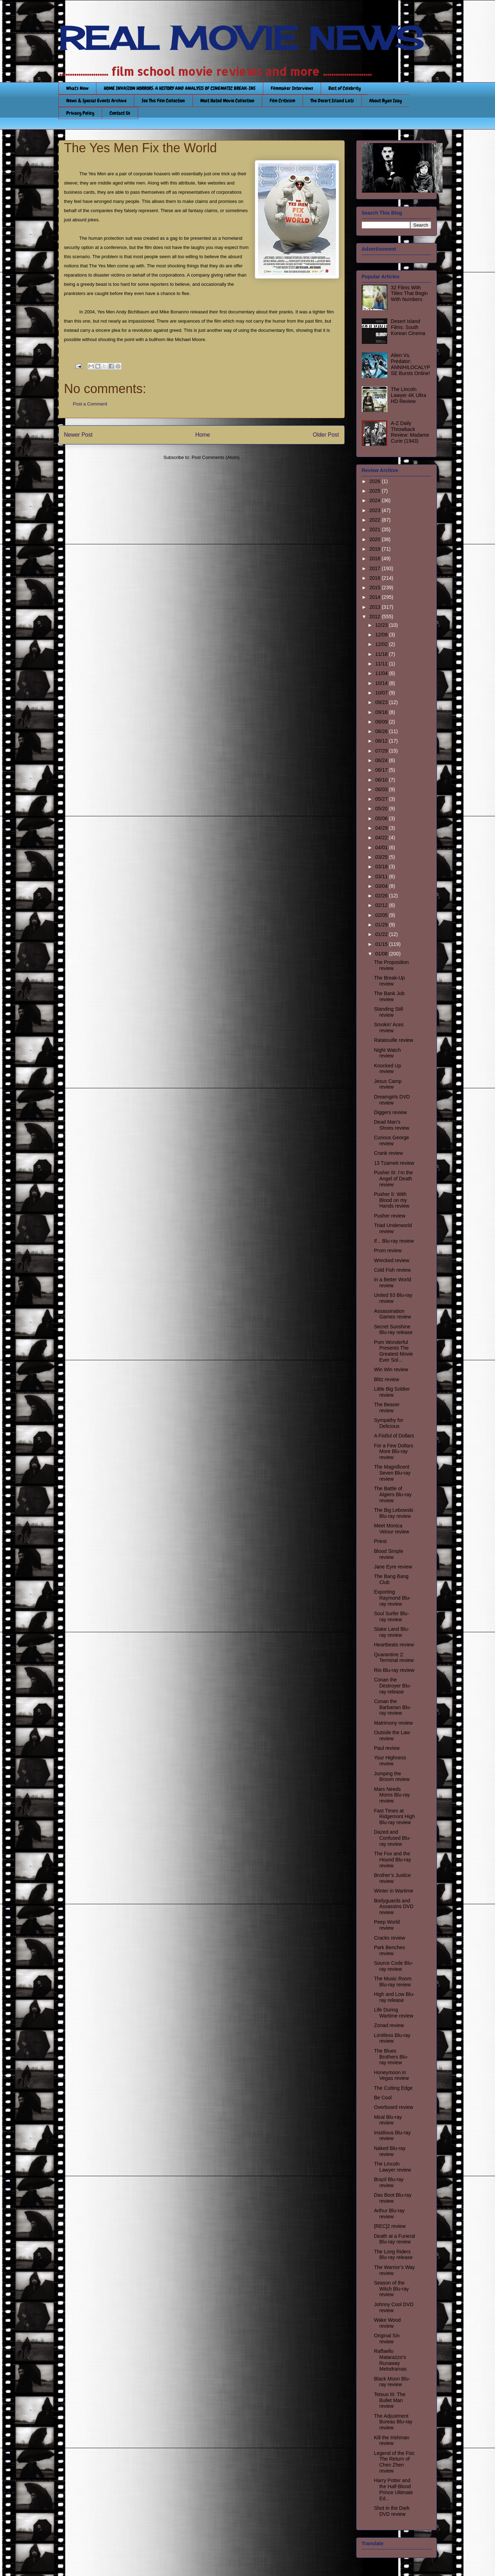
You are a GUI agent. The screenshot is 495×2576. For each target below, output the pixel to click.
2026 (375, 481)
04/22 (382, 837)
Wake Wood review (387, 2323)
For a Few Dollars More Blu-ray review (393, 1451)
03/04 (382, 886)
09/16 (382, 712)
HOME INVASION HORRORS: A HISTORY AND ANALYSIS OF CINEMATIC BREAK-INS (179, 88)
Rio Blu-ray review (394, 1670)
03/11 (382, 876)
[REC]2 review (389, 2226)
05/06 (382, 818)
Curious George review (391, 1140)
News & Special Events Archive (96, 100)
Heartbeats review (394, 1644)
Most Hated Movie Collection (227, 100)
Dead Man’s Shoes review (391, 1125)
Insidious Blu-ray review (392, 2135)
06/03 (382, 789)
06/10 (382, 780)
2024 (375, 500)
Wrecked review (391, 1260)
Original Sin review (386, 2338)
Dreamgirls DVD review (392, 1100)
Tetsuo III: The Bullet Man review (389, 2400)
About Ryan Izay (385, 100)
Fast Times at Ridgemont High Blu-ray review (394, 1817)
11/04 (382, 673)
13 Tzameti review (394, 1163)
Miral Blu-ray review (388, 2120)
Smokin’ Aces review (389, 1027)
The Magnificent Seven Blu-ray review (392, 1473)
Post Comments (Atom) (216, 457)
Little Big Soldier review (392, 1392)
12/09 (382, 634)
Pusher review (389, 1216)
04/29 (382, 828)
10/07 (382, 693)
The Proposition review (391, 965)
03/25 (382, 857)
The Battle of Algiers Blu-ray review (392, 1494)
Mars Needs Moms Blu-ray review (392, 1795)
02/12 (382, 905)
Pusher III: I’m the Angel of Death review (393, 1178)
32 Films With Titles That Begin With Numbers (409, 293)
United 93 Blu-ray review (393, 1298)
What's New (77, 88)
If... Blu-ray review (394, 1241)
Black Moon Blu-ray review (392, 2382)
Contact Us (119, 113)
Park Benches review (389, 1950)
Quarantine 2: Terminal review (394, 1657)
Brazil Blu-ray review (388, 2182)
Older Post (326, 435)
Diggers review (390, 1112)
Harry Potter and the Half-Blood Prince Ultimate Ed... (393, 2489)
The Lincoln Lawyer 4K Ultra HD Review (408, 395)
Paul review (386, 1748)
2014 (375, 597)
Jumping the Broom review (392, 1776)
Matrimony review (393, 1723)
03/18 (382, 866)
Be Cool (383, 2097)
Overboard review (393, 2107)
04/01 (382, 847)
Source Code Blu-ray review (393, 1966)
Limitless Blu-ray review (392, 2038)
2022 (375, 520)
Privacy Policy (80, 113)
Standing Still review (388, 1012)
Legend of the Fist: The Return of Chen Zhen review (394, 2462)
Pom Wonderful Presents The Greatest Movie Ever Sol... (393, 1351)
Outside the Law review (392, 1735)
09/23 (382, 702)
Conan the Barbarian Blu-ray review (392, 1707)
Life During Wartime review (393, 2013)
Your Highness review (390, 1760)
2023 (375, 510)
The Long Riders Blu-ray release (393, 2254)
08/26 (382, 731)
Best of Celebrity (344, 88)
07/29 (382, 751)
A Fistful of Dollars (394, 1436)
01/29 (382, 924)
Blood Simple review (388, 1554)
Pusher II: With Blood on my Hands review (391, 1200)
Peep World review (387, 1925)
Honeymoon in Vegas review (391, 2075)
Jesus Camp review (387, 1084)
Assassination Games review (392, 1314)
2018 (375, 558)
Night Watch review (387, 1053)
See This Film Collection (163, 100)
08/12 (382, 741)
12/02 (382, 644)
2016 (375, 578)
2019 (375, 549)
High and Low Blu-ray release (394, 1997)
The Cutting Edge (393, 2088)
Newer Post (78, 435)
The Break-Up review (389, 981)
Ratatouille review (393, 1040)
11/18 (382, 654)
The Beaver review (386, 1407)
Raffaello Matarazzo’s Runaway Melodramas (390, 2360)
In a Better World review (392, 1282)
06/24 (382, 760)
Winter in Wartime (393, 1891)
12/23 (382, 625)
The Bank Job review (389, 996)
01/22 (382, 934)
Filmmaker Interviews (292, 88)
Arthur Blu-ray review (389, 2213)
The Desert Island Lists (332, 100)
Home (202, 435)
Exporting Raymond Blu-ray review (392, 1598)
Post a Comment (90, 404)
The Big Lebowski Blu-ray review (393, 1513)
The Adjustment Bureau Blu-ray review (393, 2422)
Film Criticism (282, 100)
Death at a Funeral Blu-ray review (394, 2239)
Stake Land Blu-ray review (391, 1632)
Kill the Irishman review (391, 2440)
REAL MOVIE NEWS (240, 38)
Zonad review (389, 2025)
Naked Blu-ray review (389, 2151)
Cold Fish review (392, 1270)
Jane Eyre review (393, 1567)
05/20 (382, 808)
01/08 (382, 954)
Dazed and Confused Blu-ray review (392, 1838)
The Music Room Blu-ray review (392, 1981)
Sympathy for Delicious (388, 1423)
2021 (375, 529)
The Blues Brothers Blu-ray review (391, 2057)
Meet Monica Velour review (391, 1528)
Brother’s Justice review (392, 1878)
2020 (375, 539)
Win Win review (391, 1369)
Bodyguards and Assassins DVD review (393, 1907)
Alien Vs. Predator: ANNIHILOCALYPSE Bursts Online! (410, 364)
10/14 (382, 683)
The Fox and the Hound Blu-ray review (392, 1859)
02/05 (382, 915)
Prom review (387, 1250)
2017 (375, 568)
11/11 (382, 663)
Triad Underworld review (393, 1228)
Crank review (388, 1153)
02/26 (382, 895)
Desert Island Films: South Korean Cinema (408, 327)
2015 (375, 587)
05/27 (382, 799)
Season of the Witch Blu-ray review (391, 2289)
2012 (375, 616)
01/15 (382, 944)
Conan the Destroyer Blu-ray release (392, 1686)
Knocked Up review (387, 1068)
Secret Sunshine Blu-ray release (393, 1329)
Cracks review (389, 1938)
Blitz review (386, 1379)
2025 (375, 491)
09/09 (382, 722)
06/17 (382, 770)
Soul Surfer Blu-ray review (391, 1616)
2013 (375, 607)
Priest (380, 1541)
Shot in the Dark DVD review (391, 2511)
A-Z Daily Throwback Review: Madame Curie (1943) (410, 432)
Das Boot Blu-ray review (392, 2198)
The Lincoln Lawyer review (392, 2167)
